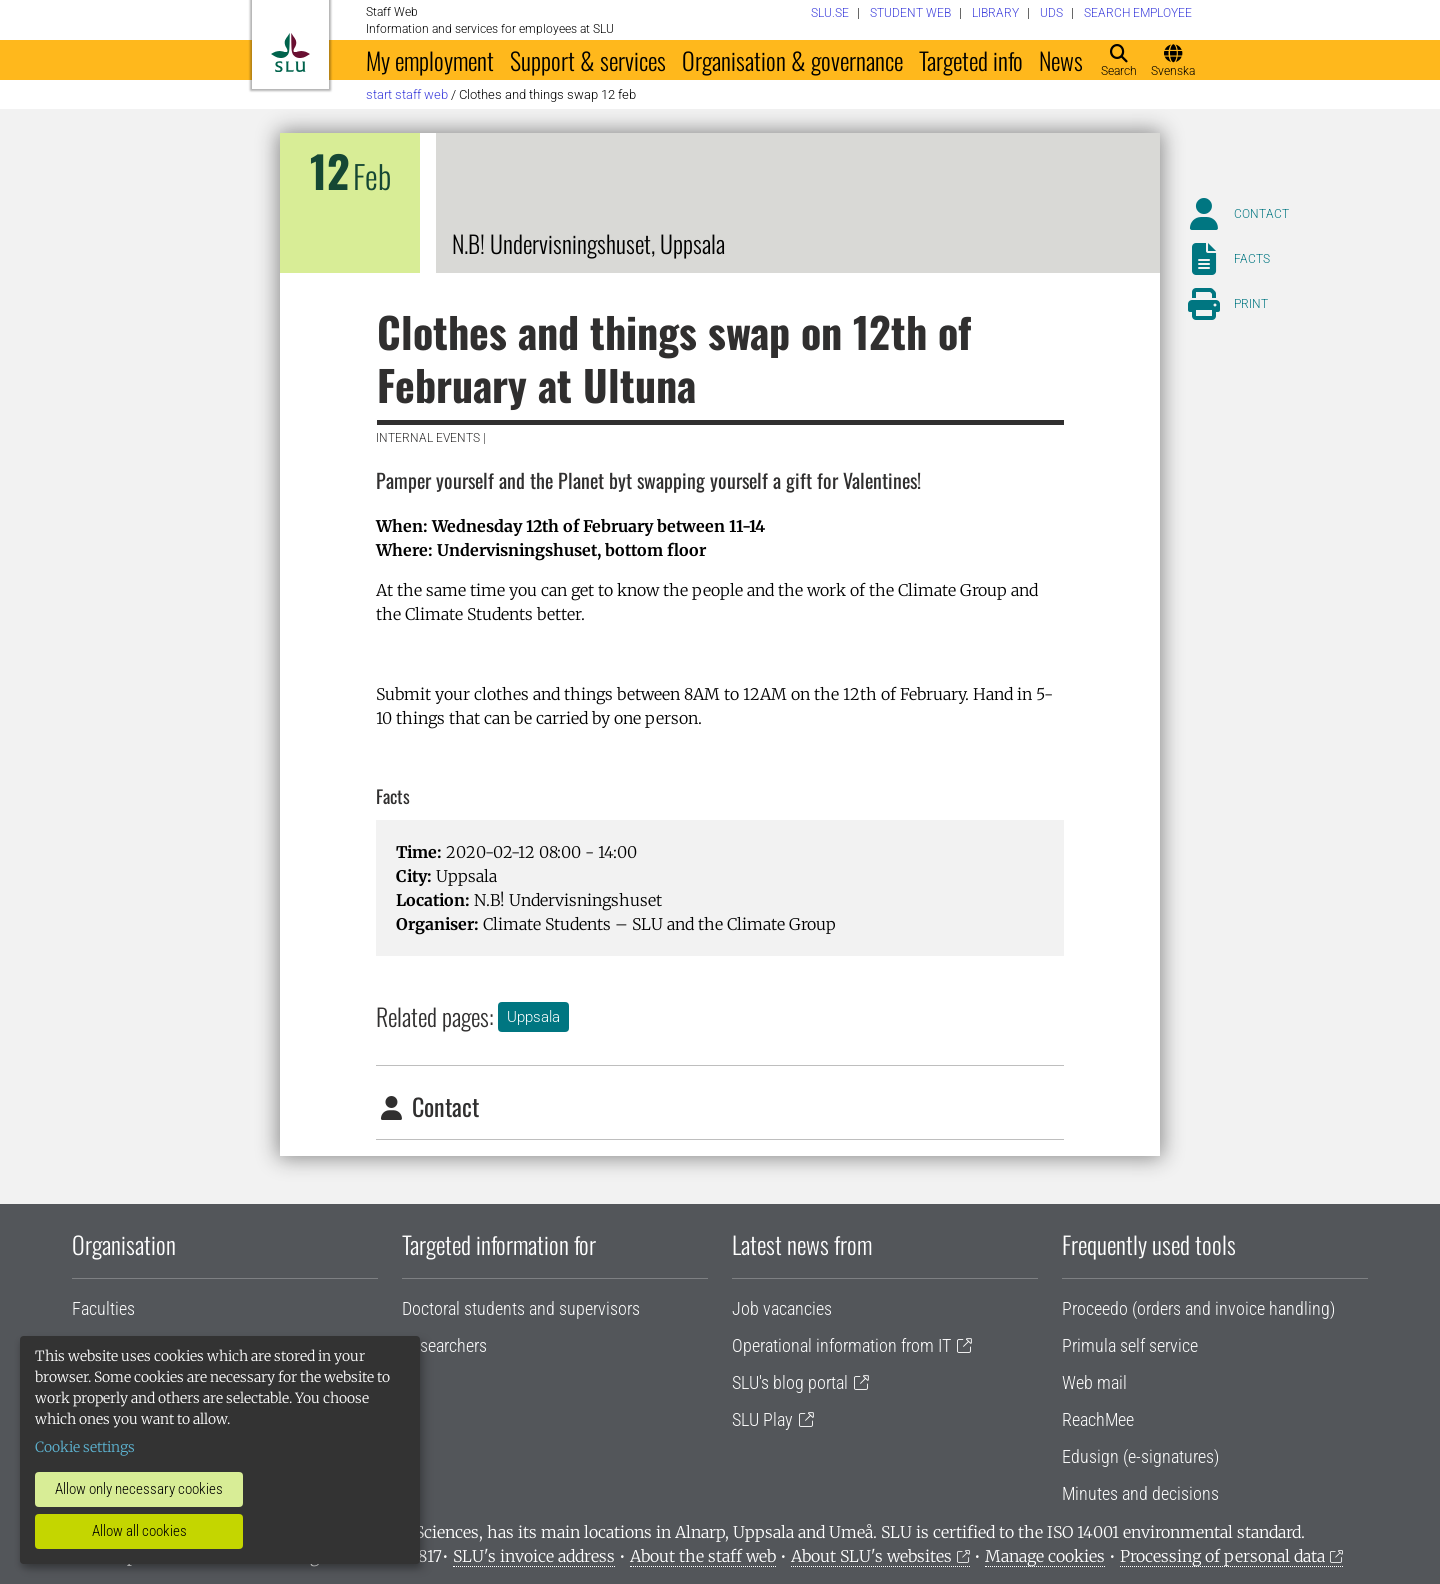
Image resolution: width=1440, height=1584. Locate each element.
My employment (430, 60)
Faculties (103, 1308)
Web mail (1094, 1382)
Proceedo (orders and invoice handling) (1198, 1308)
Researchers (444, 1345)
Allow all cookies (139, 1531)
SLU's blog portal (790, 1382)
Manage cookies (1045, 1556)
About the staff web (703, 1556)
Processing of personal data (1222, 1556)
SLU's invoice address (534, 1556)
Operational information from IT (841, 1345)
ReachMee (1098, 1419)
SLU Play (762, 1419)
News (1061, 60)
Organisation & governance (792, 60)
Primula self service (1130, 1345)
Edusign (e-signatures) (1140, 1456)
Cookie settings (85, 1447)
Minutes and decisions (1140, 1493)
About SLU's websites (871, 1556)
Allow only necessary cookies (139, 1489)
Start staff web (407, 94)
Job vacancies (782, 1308)
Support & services (588, 60)
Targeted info (971, 60)
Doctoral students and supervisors (521, 1308)
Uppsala (533, 1017)
